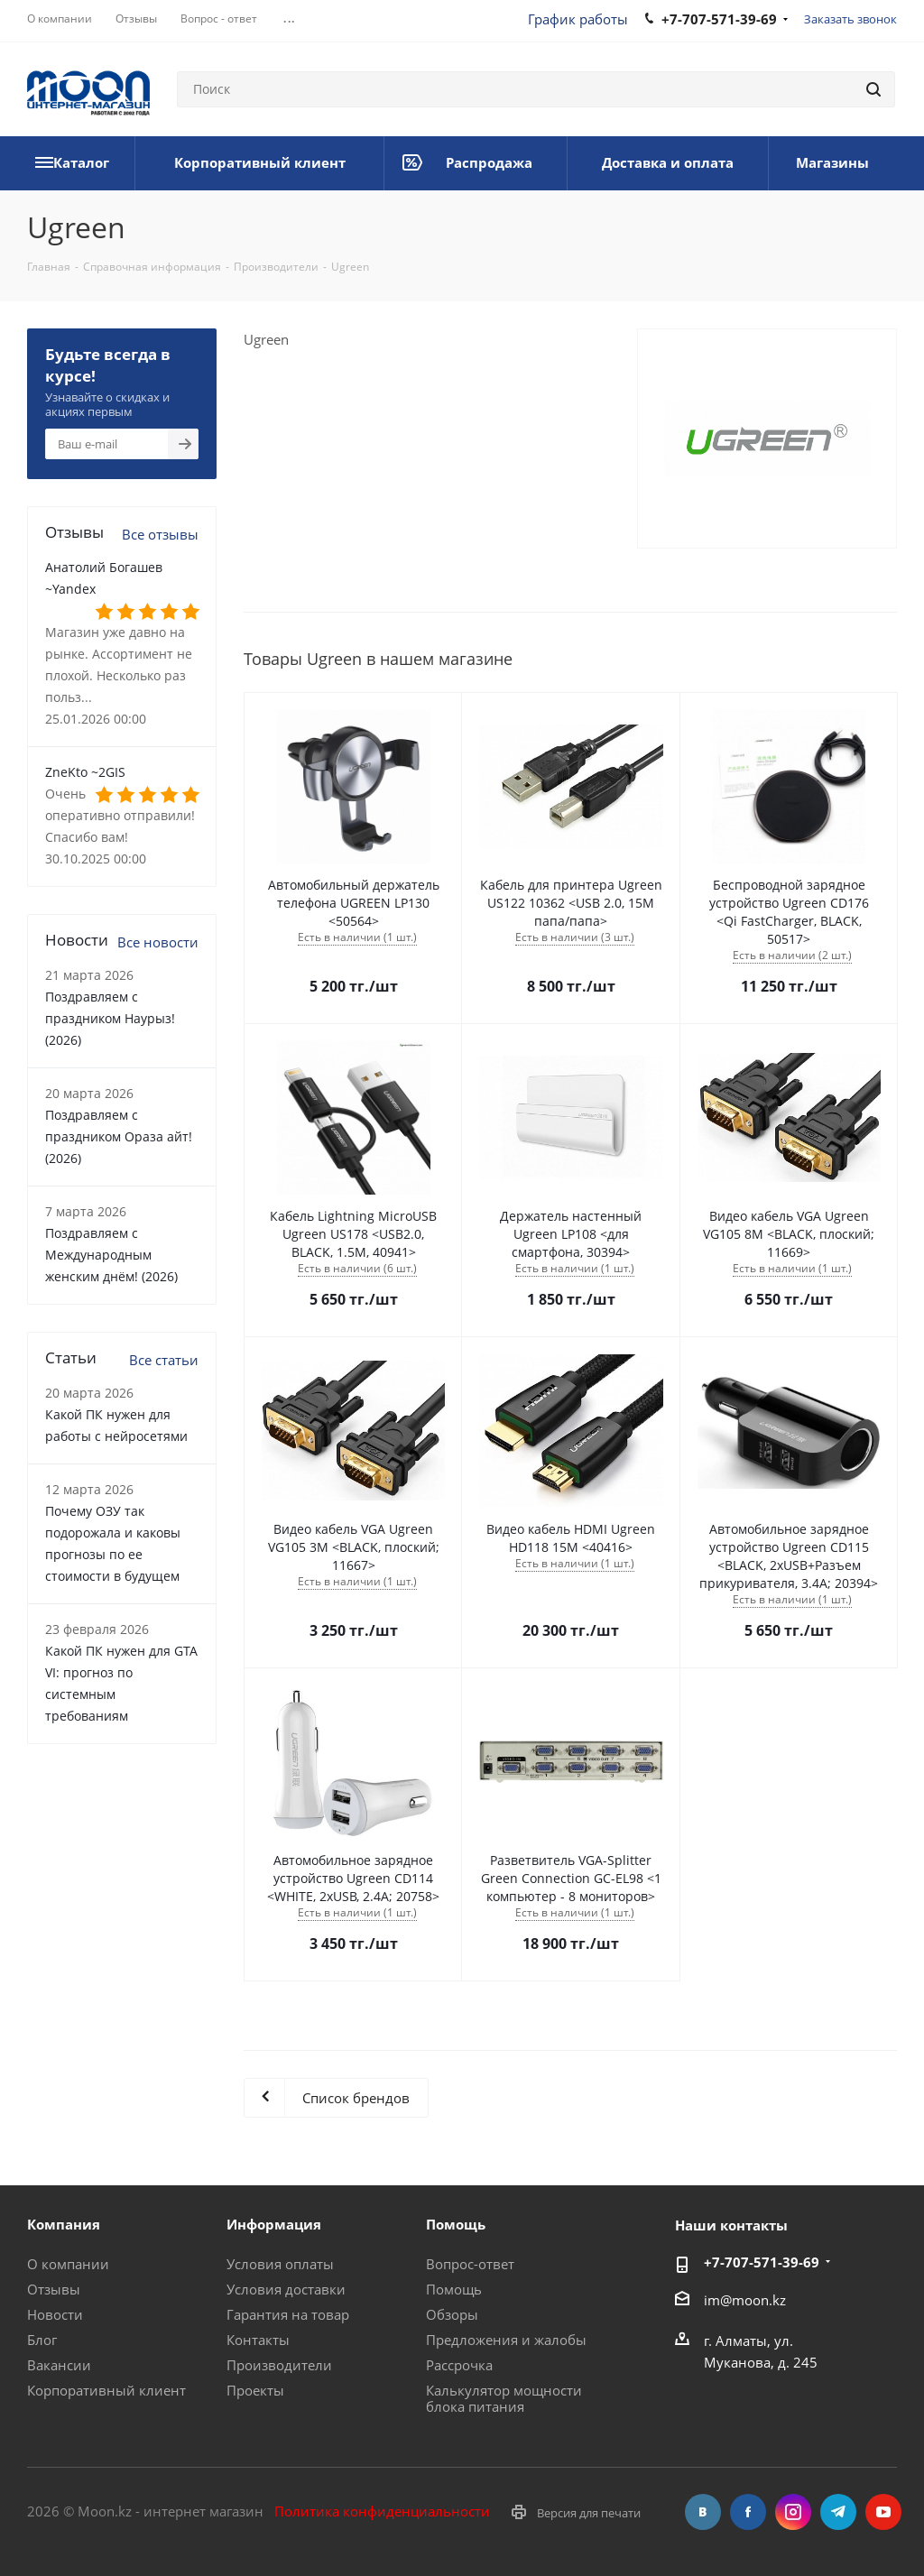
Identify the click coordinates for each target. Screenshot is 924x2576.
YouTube (883, 2512)
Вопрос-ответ (470, 2264)
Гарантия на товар (287, 2314)
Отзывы (53, 2289)
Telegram (838, 2512)
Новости (55, 2314)
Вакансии (59, 2365)
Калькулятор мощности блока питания (504, 2398)
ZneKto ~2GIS (85, 771)
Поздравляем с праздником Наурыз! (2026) (110, 1018)
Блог (42, 2340)
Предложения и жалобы (506, 2340)
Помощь (454, 2289)
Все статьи (164, 1360)
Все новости (158, 942)
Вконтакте (703, 2512)
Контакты (258, 2340)
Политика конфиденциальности (382, 2511)
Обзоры (452, 2314)
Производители (279, 2365)
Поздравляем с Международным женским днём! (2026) (111, 1254)
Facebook (748, 2512)
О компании (68, 2264)
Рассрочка (459, 2365)
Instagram (793, 2512)
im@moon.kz (745, 2299)
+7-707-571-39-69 (761, 2262)
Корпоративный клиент (106, 2390)
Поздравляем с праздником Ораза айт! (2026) (118, 1136)
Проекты (255, 2390)
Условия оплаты (280, 2264)
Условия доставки (286, 2289)
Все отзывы (160, 534)
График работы (578, 19)
